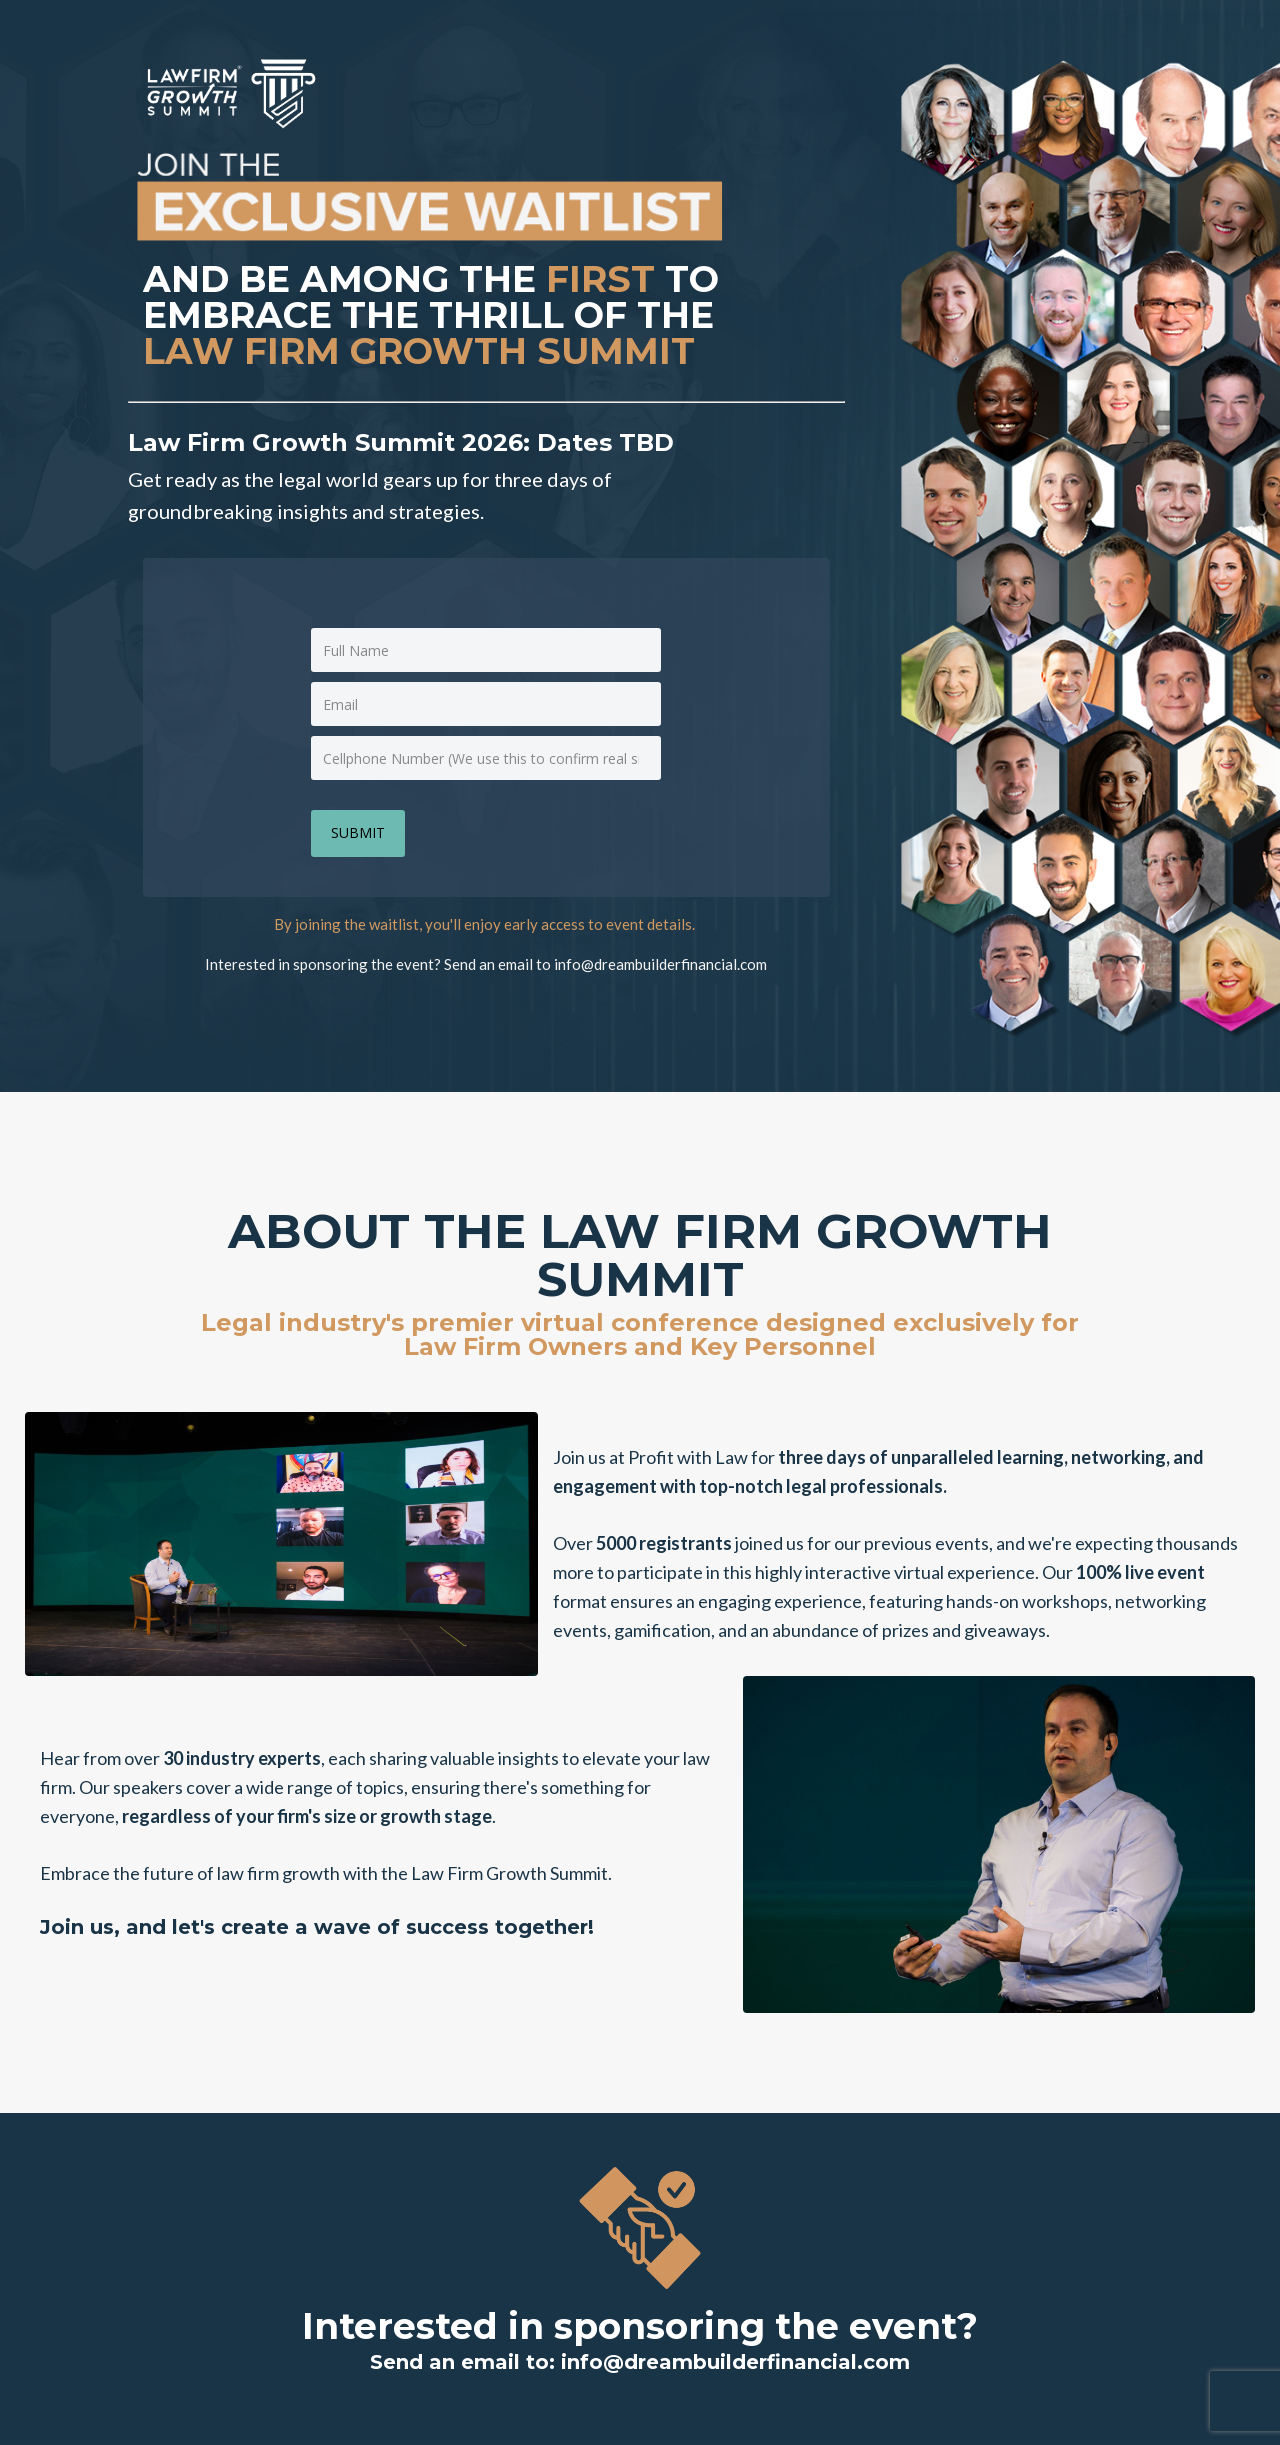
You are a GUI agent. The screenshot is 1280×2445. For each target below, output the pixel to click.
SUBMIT (358, 832)
